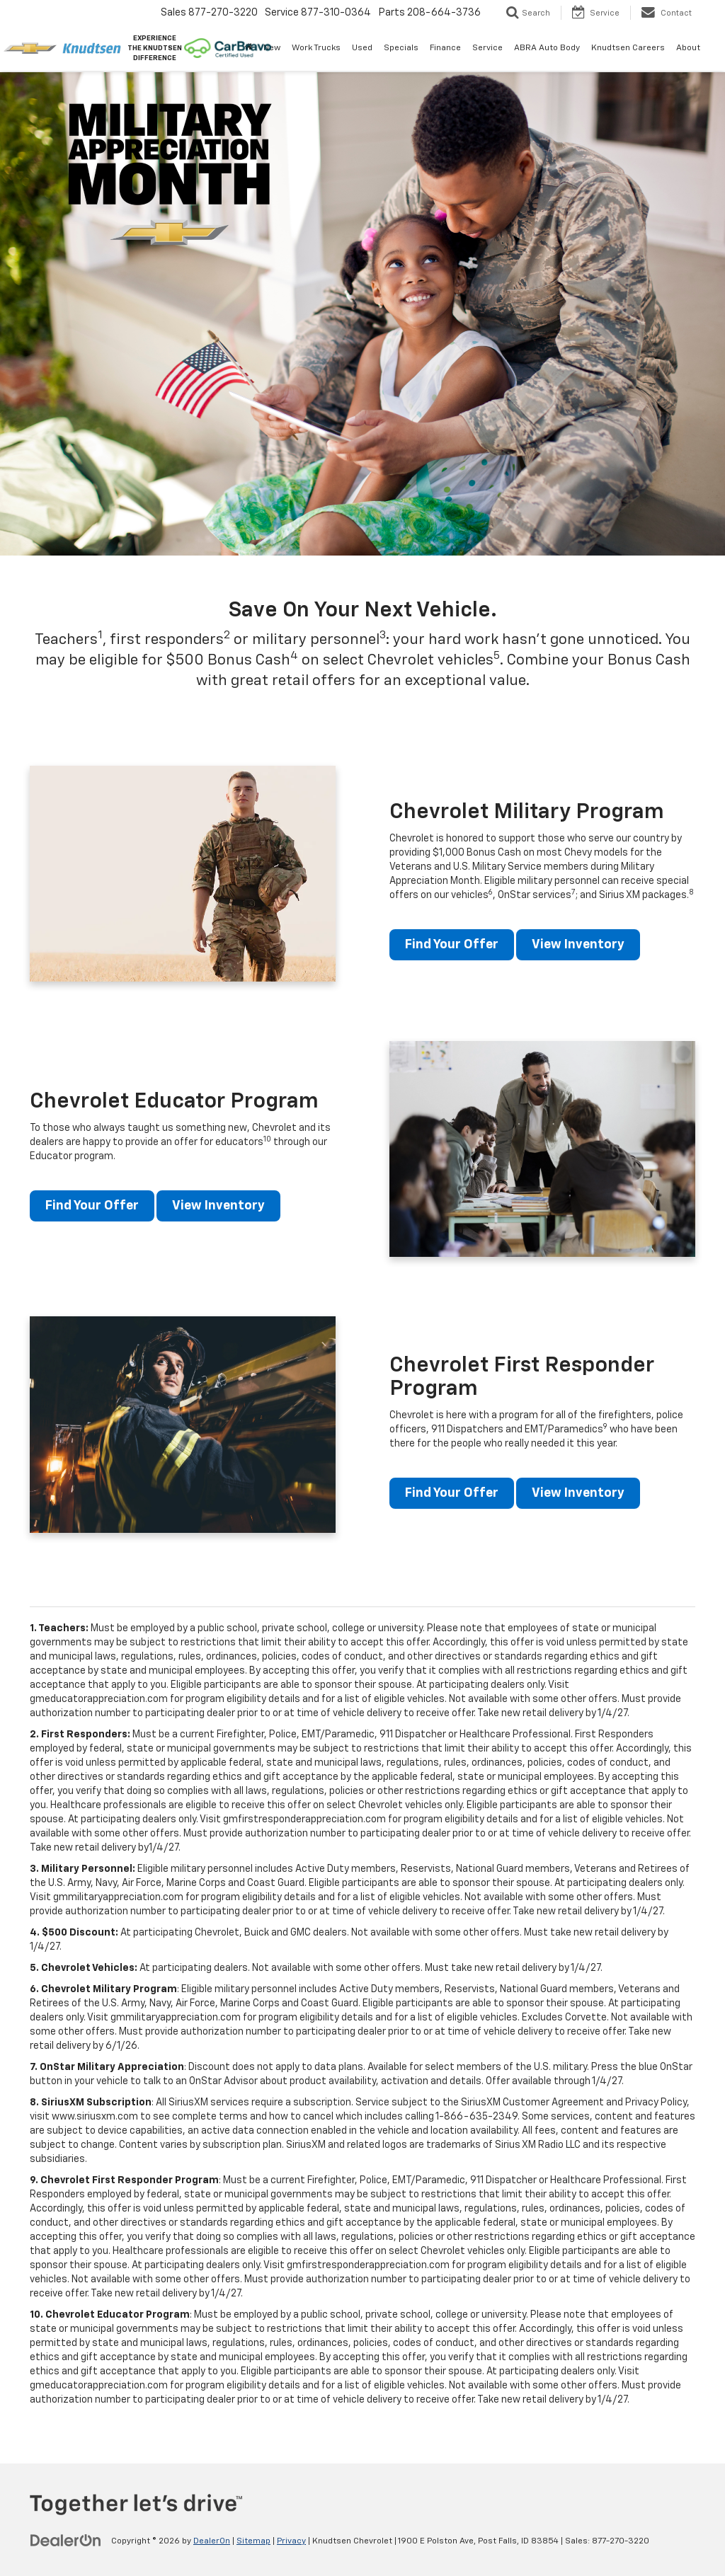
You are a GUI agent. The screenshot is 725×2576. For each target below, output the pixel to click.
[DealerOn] (66, 2541)
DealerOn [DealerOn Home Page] (211, 2541)
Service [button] (487, 48)
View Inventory (578, 944)
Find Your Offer (451, 944)
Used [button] (362, 48)
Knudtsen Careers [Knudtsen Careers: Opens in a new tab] (628, 48)
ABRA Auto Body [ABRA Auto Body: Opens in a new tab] (547, 48)
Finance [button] (445, 48)
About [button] (688, 48)
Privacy (291, 2541)
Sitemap (253, 2541)
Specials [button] (401, 48)
